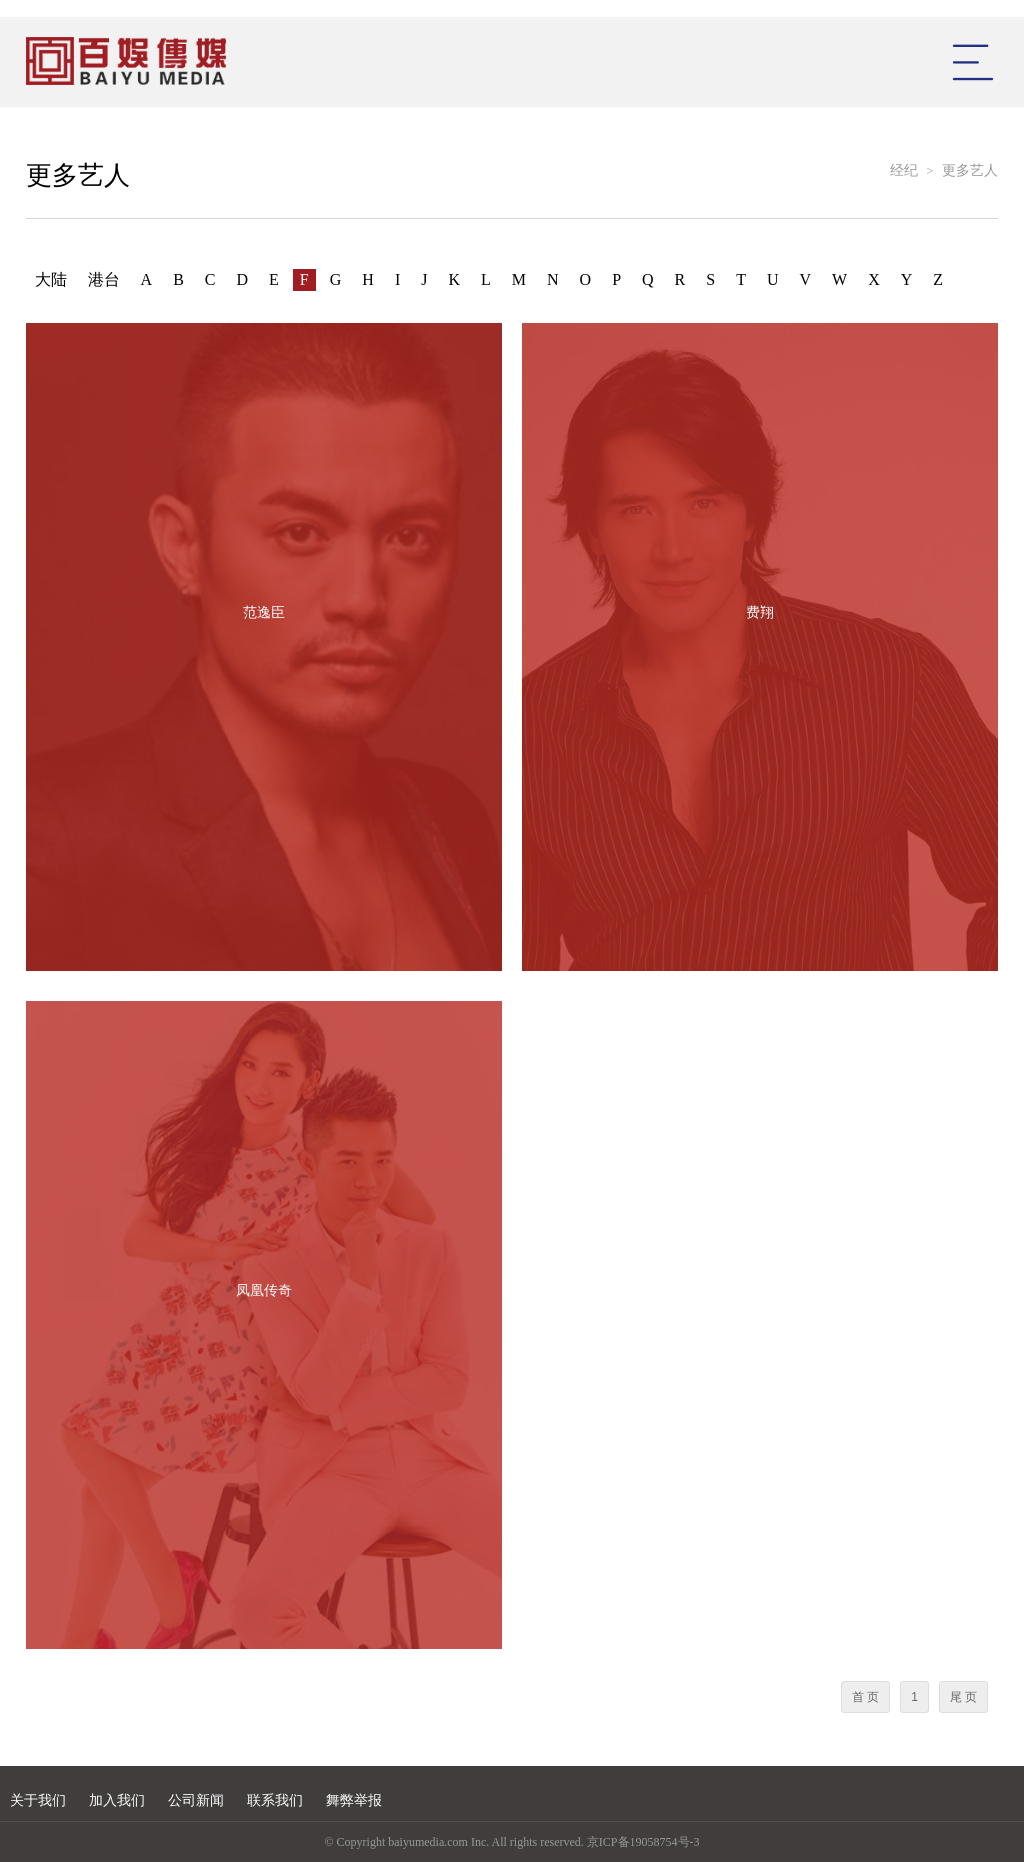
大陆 (51, 279)
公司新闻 (196, 1800)
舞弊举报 (354, 1800)
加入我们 (117, 1800)
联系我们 (275, 1800)
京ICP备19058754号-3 (643, 1842)
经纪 (904, 170)
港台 (104, 279)
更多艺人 (970, 170)
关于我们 (38, 1800)
